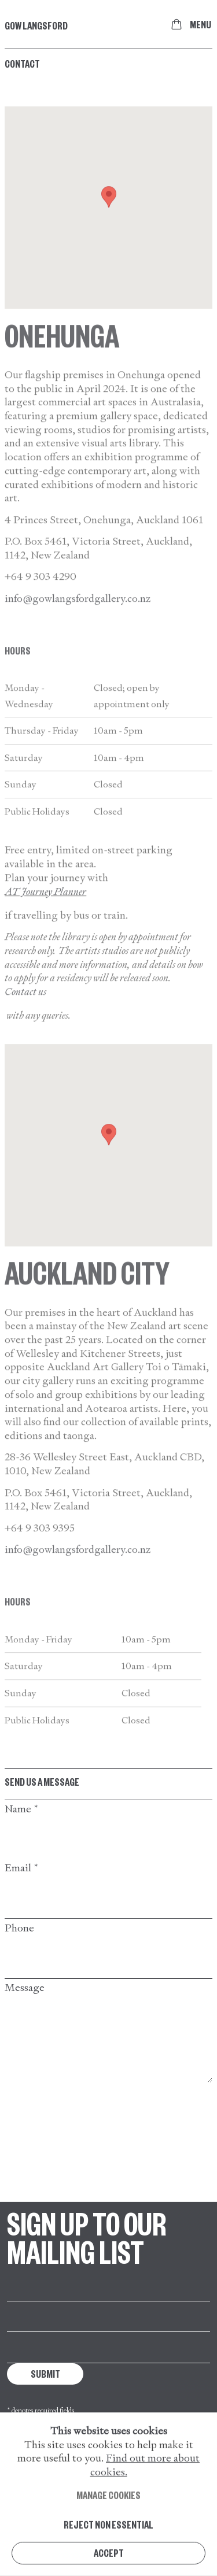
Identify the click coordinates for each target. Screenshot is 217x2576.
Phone (19, 1927)
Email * (22, 1867)
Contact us (25, 1009)
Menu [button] (200, 24)
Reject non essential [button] (108, 2547)
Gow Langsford (36, 25)
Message (25, 1987)
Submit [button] (45, 2373)
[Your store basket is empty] (176, 24)
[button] (108, 214)
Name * (22, 1808)
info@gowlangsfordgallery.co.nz (77, 615)
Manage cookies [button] (108, 2518)
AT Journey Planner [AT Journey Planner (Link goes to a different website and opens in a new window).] (45, 909)
